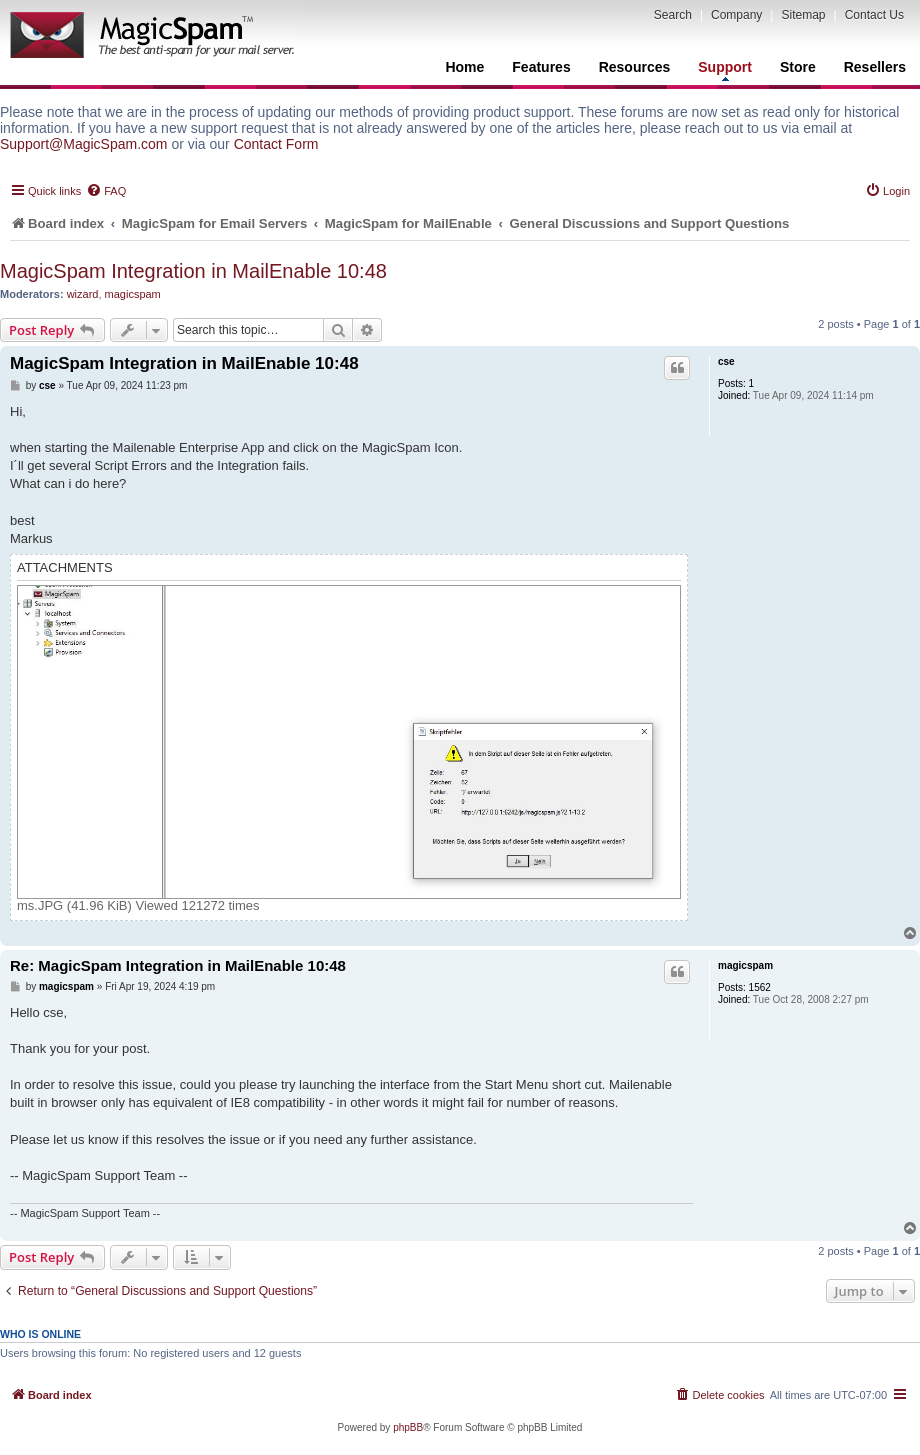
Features (541, 67)
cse (726, 361)
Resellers (875, 67)
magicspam (133, 294)
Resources (635, 67)
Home (464, 67)
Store (798, 67)
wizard (83, 294)
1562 (760, 987)
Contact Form (276, 144)
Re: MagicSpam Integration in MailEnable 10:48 (178, 965)
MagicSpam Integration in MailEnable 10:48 (193, 271)
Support (725, 70)
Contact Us (874, 15)
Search (673, 15)
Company (736, 15)
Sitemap (803, 15)
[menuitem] (106, 191)
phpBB (408, 1427)
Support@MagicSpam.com (84, 144)
